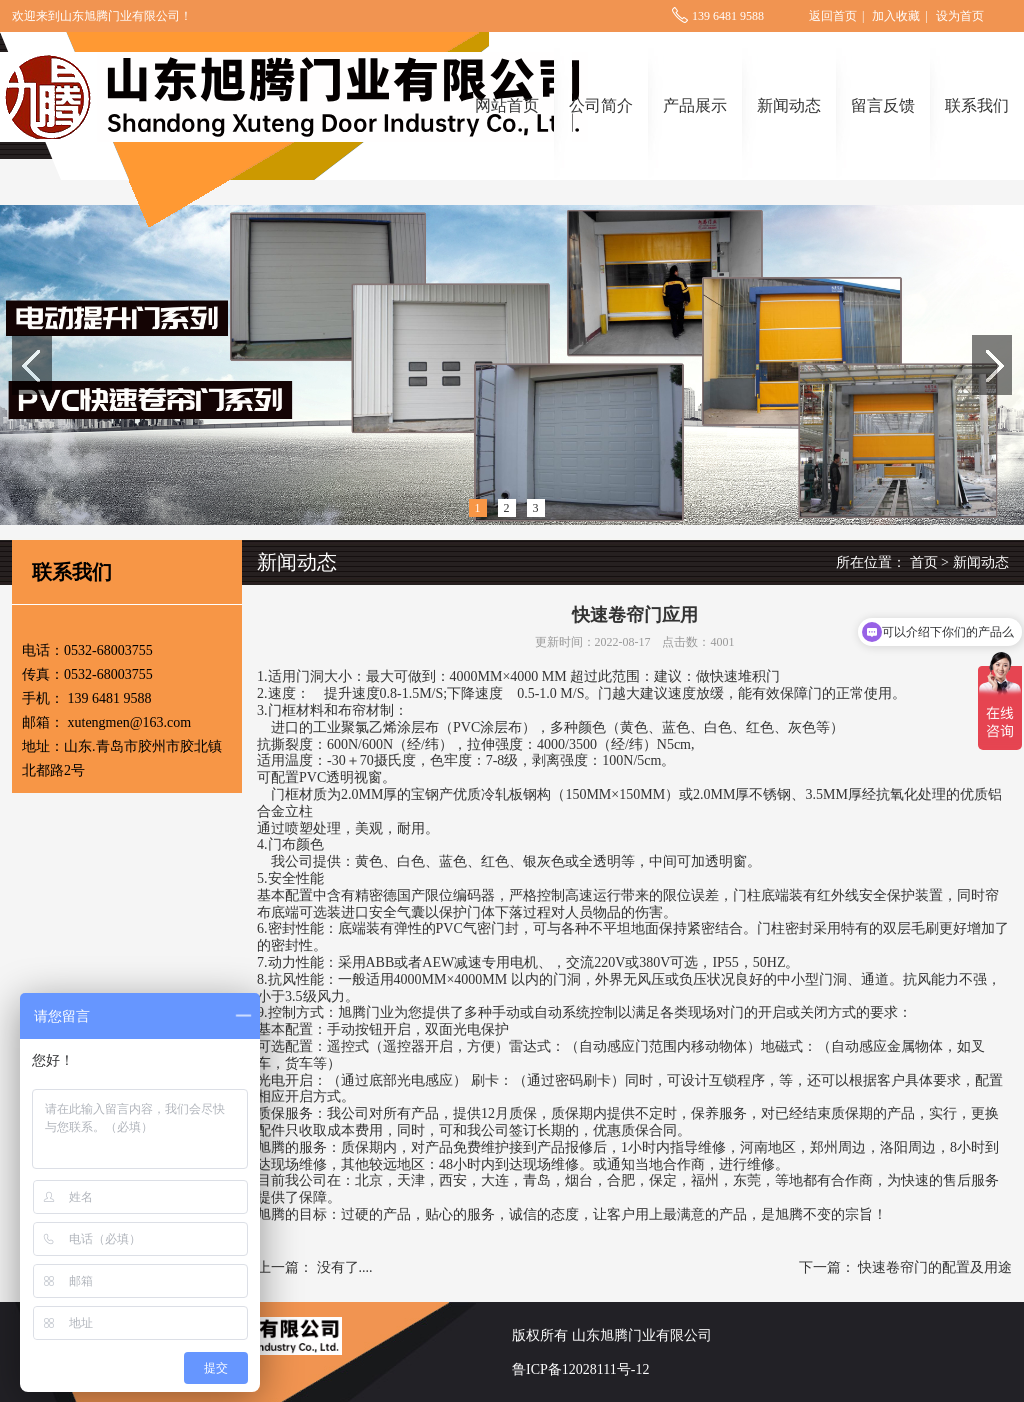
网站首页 (507, 105)
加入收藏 (896, 16)
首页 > (929, 562)
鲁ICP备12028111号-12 (580, 1369)
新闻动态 (789, 105)
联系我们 (977, 105)
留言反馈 (883, 105)
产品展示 (695, 105)
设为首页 (960, 16)
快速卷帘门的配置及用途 (935, 1267)
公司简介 (601, 105)
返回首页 (833, 16)
